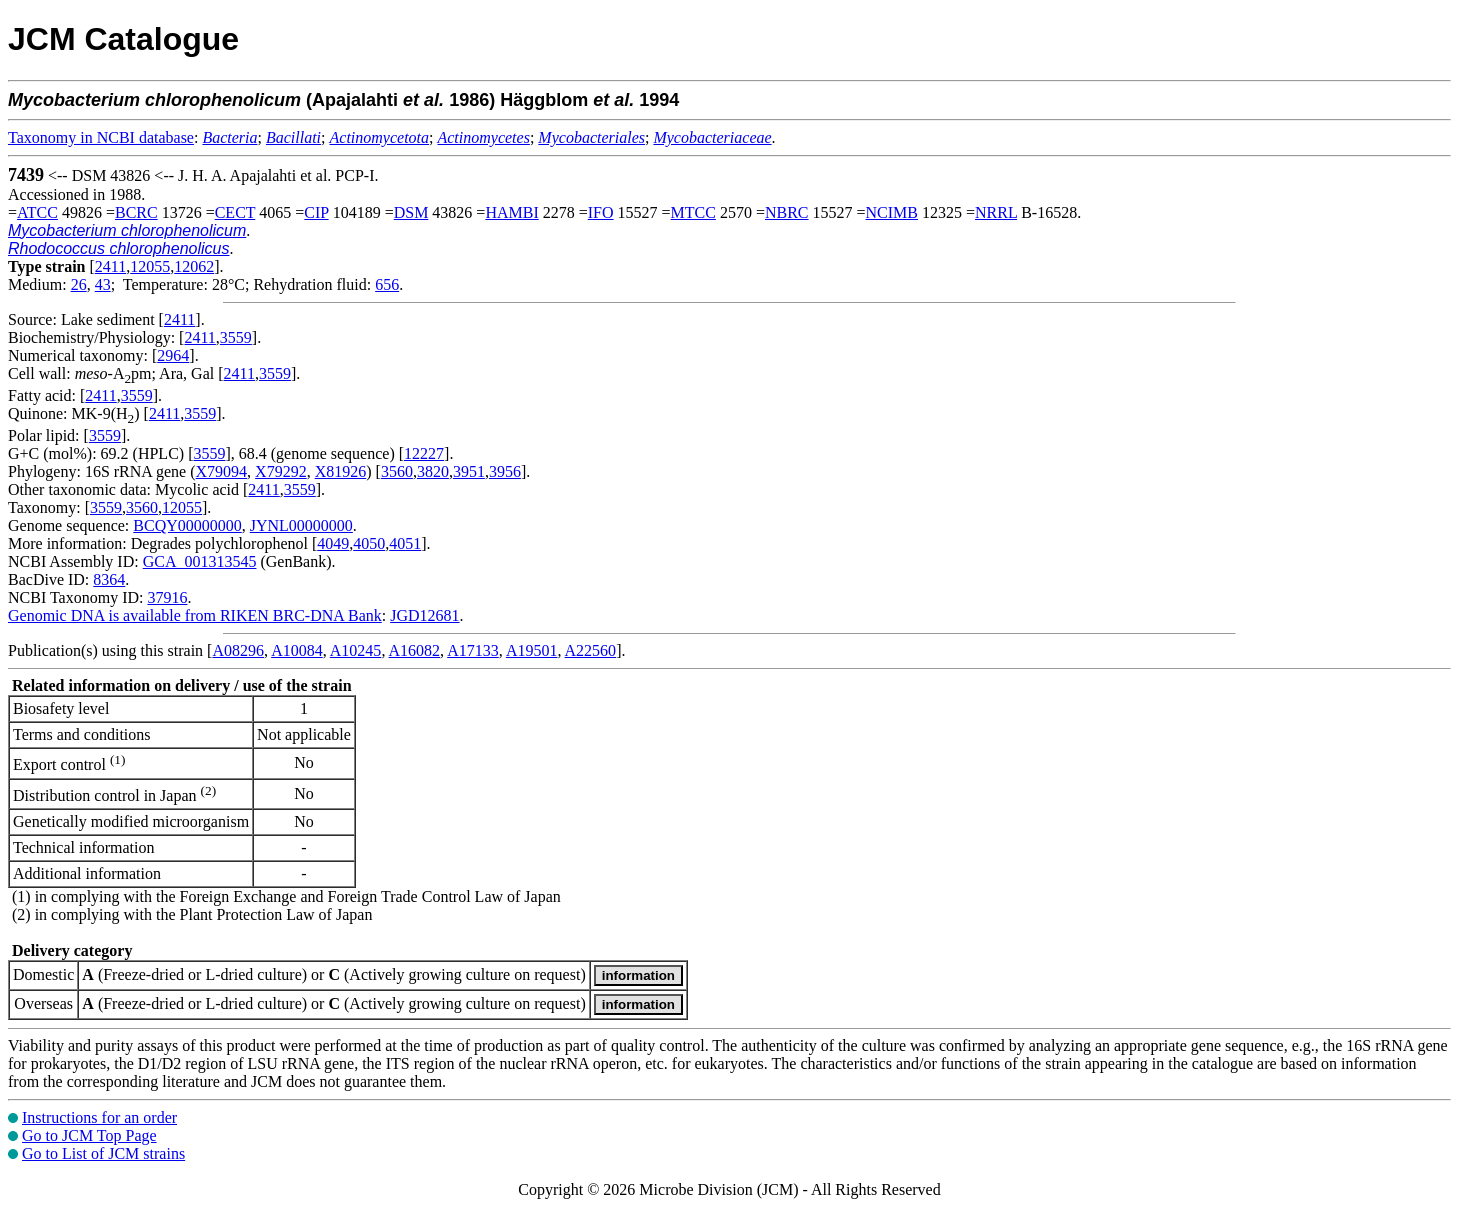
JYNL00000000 (301, 525)
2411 (110, 266)
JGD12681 (424, 615)
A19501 (532, 650)
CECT (235, 212)
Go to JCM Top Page (89, 1135)
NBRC (787, 212)
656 (387, 284)
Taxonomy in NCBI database (101, 137)
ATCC (37, 212)
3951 (469, 471)
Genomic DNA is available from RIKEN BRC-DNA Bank (195, 615)
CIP (316, 212)
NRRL (996, 212)
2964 (173, 355)
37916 (167, 597)
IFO (601, 212)
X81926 (341, 471)
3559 (236, 337)
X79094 (222, 471)
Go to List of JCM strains (103, 1153)
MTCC (693, 212)
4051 (405, 543)
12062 (194, 266)
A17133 (473, 650)
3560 (397, 471)
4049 (333, 543)
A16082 (415, 650)
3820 (433, 471)
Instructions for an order (99, 1117)
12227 (424, 453)
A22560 (591, 650)
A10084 (297, 650)
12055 (150, 266)
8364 (109, 579)
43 (103, 284)
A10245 (356, 650)
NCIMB (892, 212)
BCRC (136, 212)
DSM (411, 212)
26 (79, 284)
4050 (369, 543)
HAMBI (511, 212)
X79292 (281, 471)
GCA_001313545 (200, 561)
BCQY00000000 (187, 525)
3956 (505, 471)
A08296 (238, 650)
